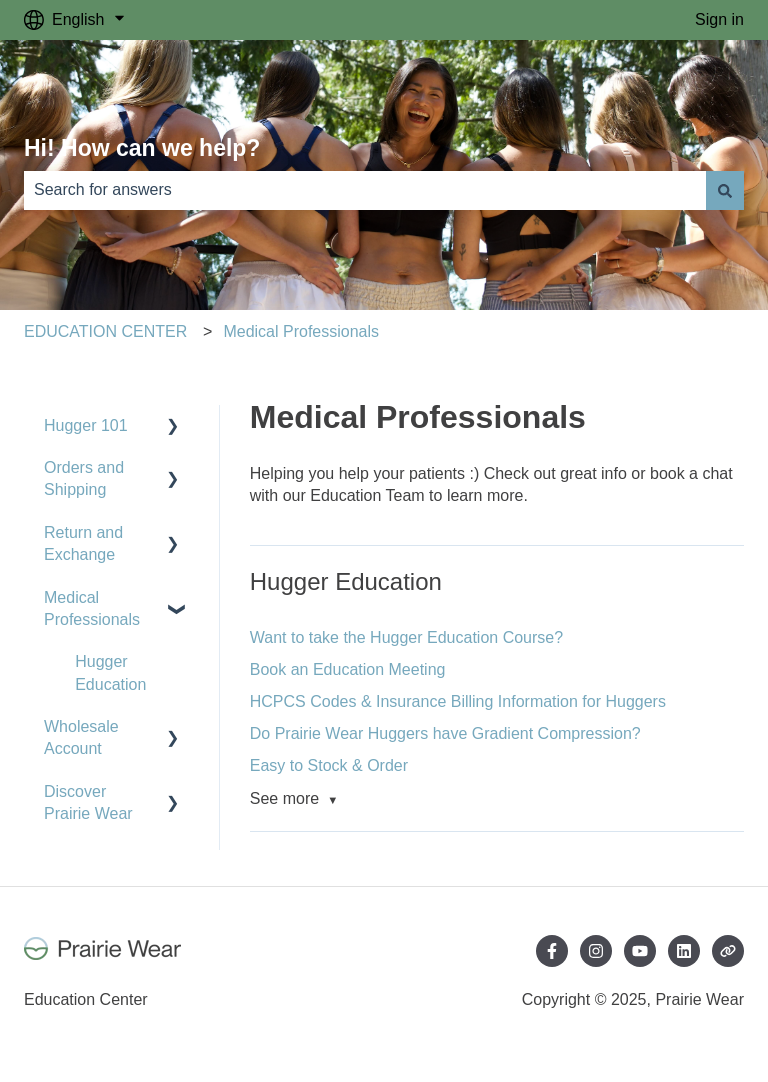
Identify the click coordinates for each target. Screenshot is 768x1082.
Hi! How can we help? (142, 148)
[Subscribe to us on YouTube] (640, 951)
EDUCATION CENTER (105, 331)
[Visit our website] (728, 951)
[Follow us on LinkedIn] (684, 951)
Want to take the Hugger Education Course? (406, 637)
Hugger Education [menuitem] (110, 672)
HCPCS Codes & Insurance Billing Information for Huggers (458, 701)
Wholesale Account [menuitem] (81, 737)
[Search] (725, 190)
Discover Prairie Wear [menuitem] (88, 802)
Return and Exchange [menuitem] (83, 543)
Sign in (719, 19)
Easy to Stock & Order (329, 765)
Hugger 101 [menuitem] (86, 425)
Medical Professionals (301, 331)
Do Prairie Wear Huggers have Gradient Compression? (445, 733)
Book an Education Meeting (348, 669)
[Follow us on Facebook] (552, 951)
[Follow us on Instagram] (596, 951)
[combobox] (365, 190)
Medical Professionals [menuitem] (92, 608)
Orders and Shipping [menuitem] (84, 478)
